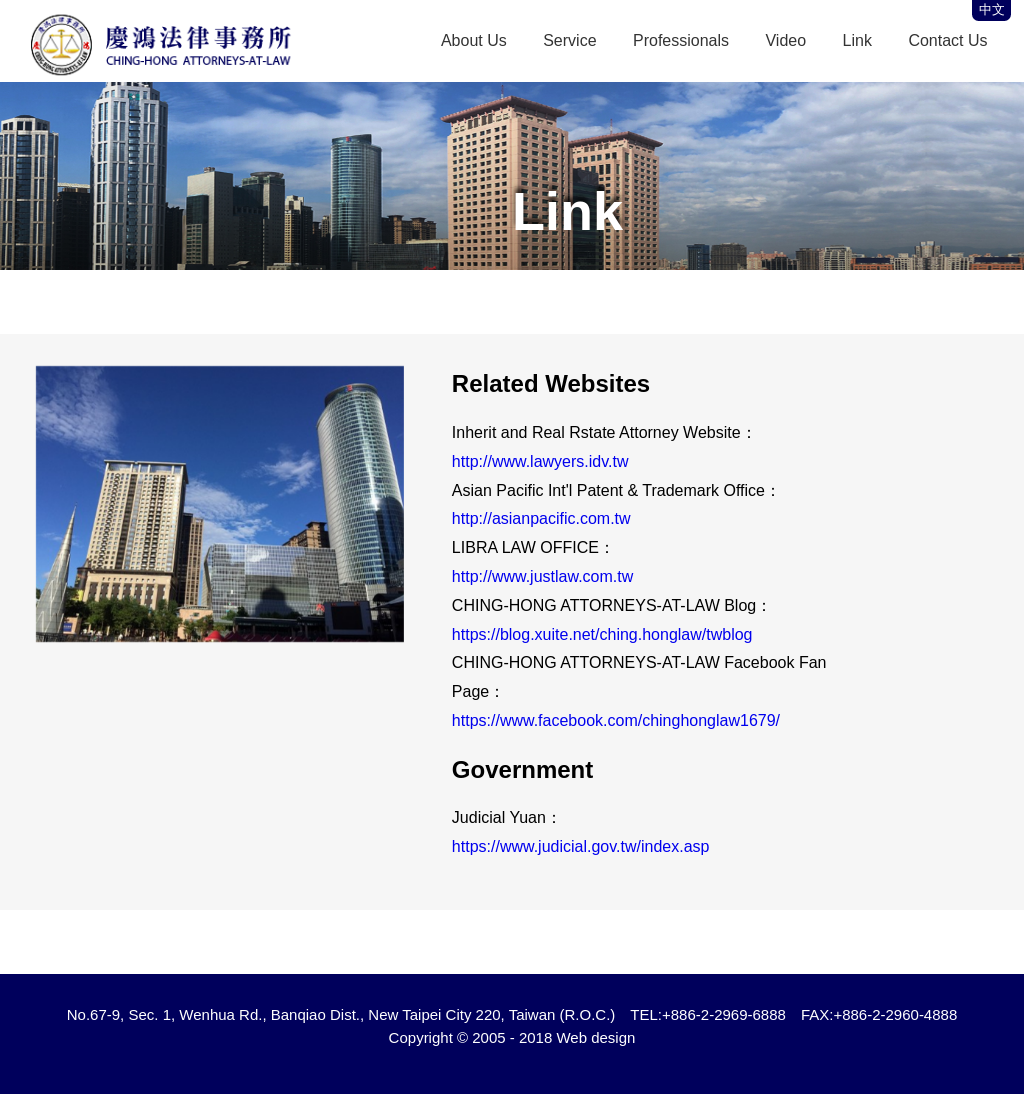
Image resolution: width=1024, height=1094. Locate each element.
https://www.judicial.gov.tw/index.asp (581, 846)
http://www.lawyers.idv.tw (540, 461)
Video (785, 40)
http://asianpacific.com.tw (541, 518)
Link (857, 40)
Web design (595, 1037)
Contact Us (947, 40)
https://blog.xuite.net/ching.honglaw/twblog (602, 634)
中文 (992, 9)
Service (569, 40)
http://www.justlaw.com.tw (542, 576)
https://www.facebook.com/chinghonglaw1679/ (616, 720)
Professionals (681, 40)
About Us (474, 40)
